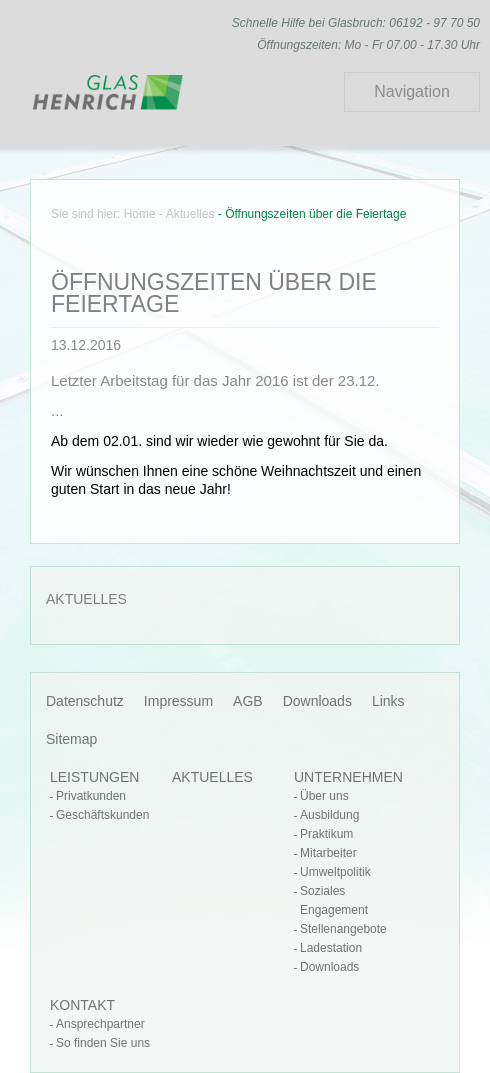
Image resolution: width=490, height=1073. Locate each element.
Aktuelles (190, 214)
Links (388, 701)
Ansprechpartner (100, 1024)
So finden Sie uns (103, 1043)
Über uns (324, 796)
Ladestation (331, 948)
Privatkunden (91, 796)
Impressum (178, 701)
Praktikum (326, 834)
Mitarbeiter (328, 853)
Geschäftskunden (102, 815)
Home (140, 214)
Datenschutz (85, 701)
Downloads (317, 701)
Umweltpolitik (335, 872)
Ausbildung (329, 815)
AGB (248, 701)
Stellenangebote (343, 929)
